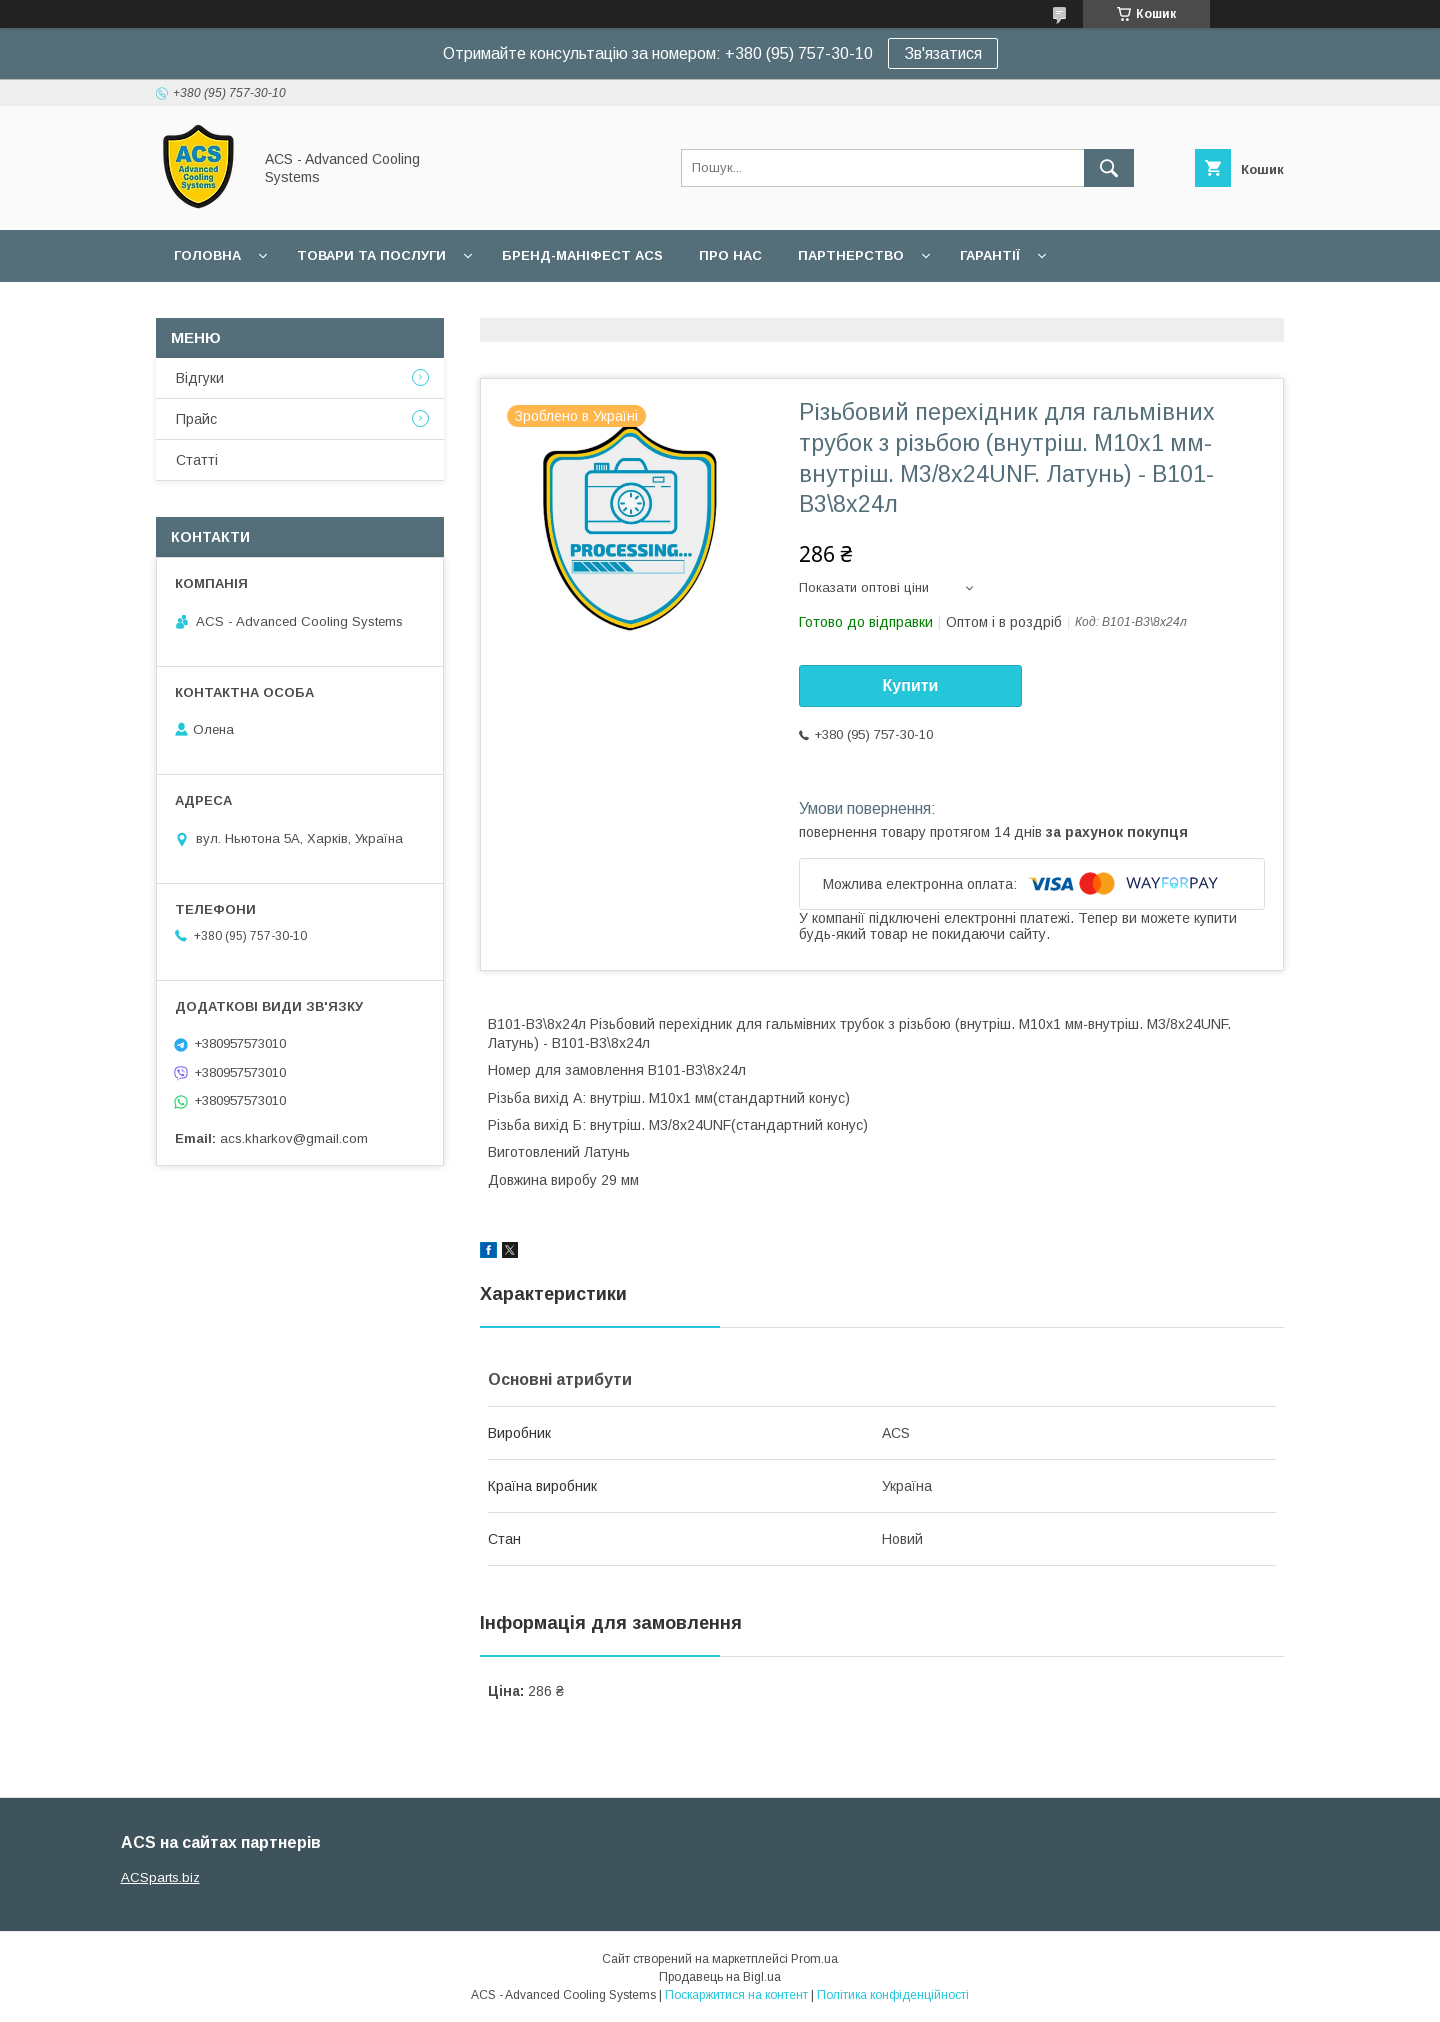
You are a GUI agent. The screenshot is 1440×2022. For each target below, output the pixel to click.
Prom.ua (814, 1959)
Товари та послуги (371, 255)
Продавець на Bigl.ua (720, 1977)
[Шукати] (1109, 168)
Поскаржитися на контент (736, 1995)
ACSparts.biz (160, 1877)
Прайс (196, 419)
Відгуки (200, 378)
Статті (197, 460)
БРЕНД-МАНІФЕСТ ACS (582, 255)
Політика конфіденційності (893, 1995)
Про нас (730, 255)
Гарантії (990, 255)
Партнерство (851, 255)
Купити (911, 685)
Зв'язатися (943, 53)
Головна (207, 255)
